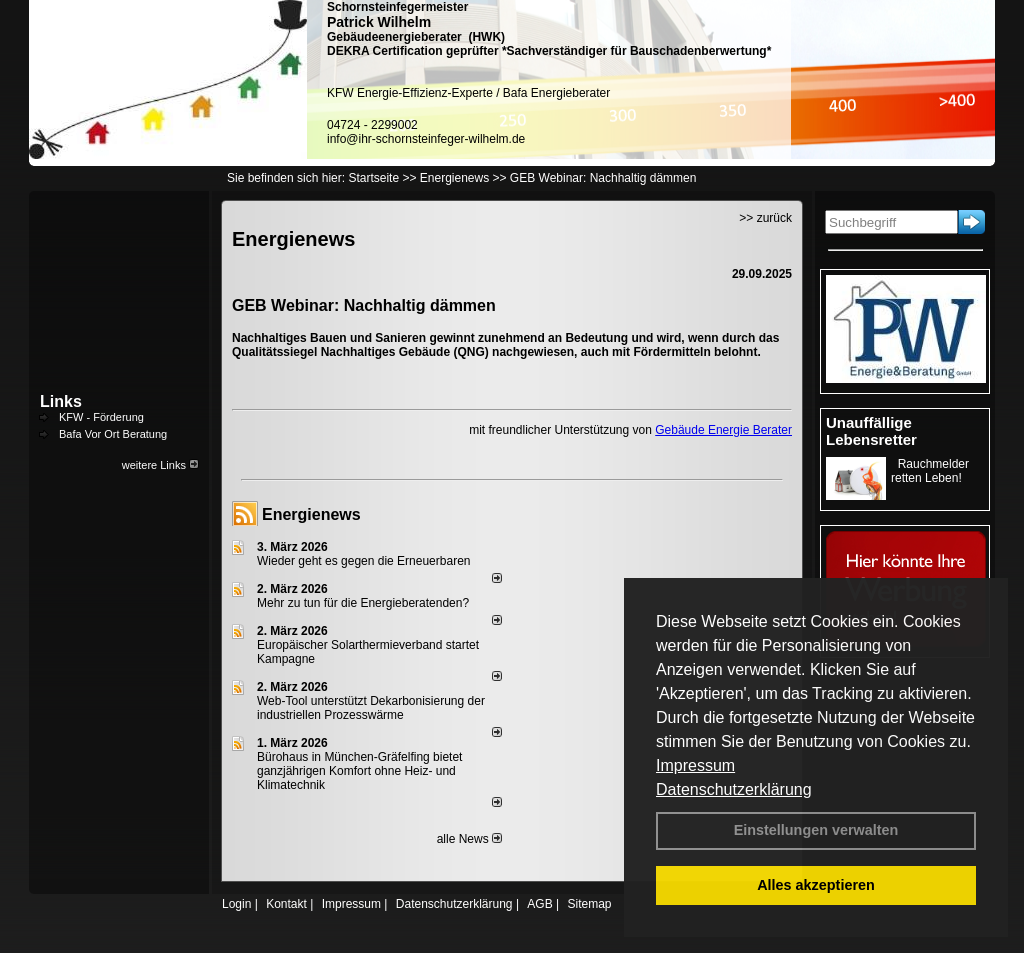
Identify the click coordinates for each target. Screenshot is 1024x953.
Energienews (311, 514)
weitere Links (160, 465)
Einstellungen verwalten (816, 830)
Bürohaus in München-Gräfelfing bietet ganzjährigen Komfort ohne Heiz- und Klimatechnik (359, 771)
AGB (539, 904)
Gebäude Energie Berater (723, 430)
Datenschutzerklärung (734, 789)
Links (61, 401)
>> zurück (765, 218)
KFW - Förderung (101, 417)
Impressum (695, 765)
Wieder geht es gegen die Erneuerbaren (363, 561)
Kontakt (286, 904)
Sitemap (589, 904)
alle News (469, 839)
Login (236, 904)
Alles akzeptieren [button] (816, 885)
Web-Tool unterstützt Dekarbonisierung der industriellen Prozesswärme (371, 708)
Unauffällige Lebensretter (871, 431)
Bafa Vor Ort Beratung (113, 434)
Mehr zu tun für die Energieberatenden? (363, 603)
